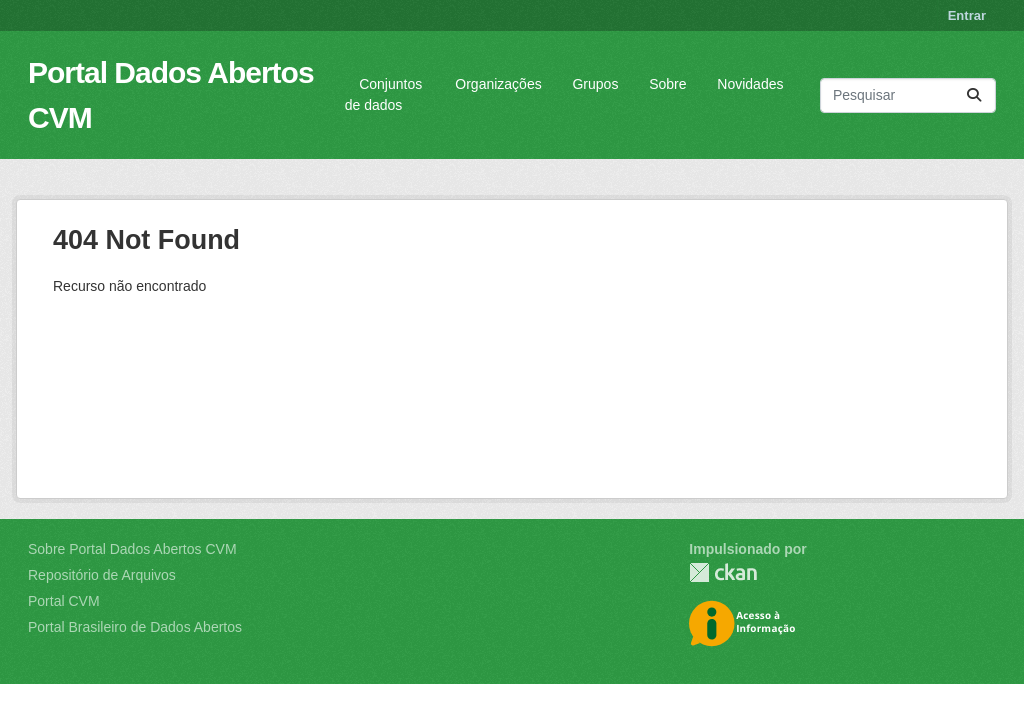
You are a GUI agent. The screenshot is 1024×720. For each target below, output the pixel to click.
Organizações (498, 84)
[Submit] (974, 95)
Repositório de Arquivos (102, 575)
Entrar (967, 15)
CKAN (723, 572)
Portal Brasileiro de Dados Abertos (135, 627)
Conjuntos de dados (383, 94)
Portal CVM (64, 601)
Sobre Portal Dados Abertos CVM (132, 549)
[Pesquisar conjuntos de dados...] (908, 95)
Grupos (595, 84)
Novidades (750, 84)
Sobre (667, 84)
